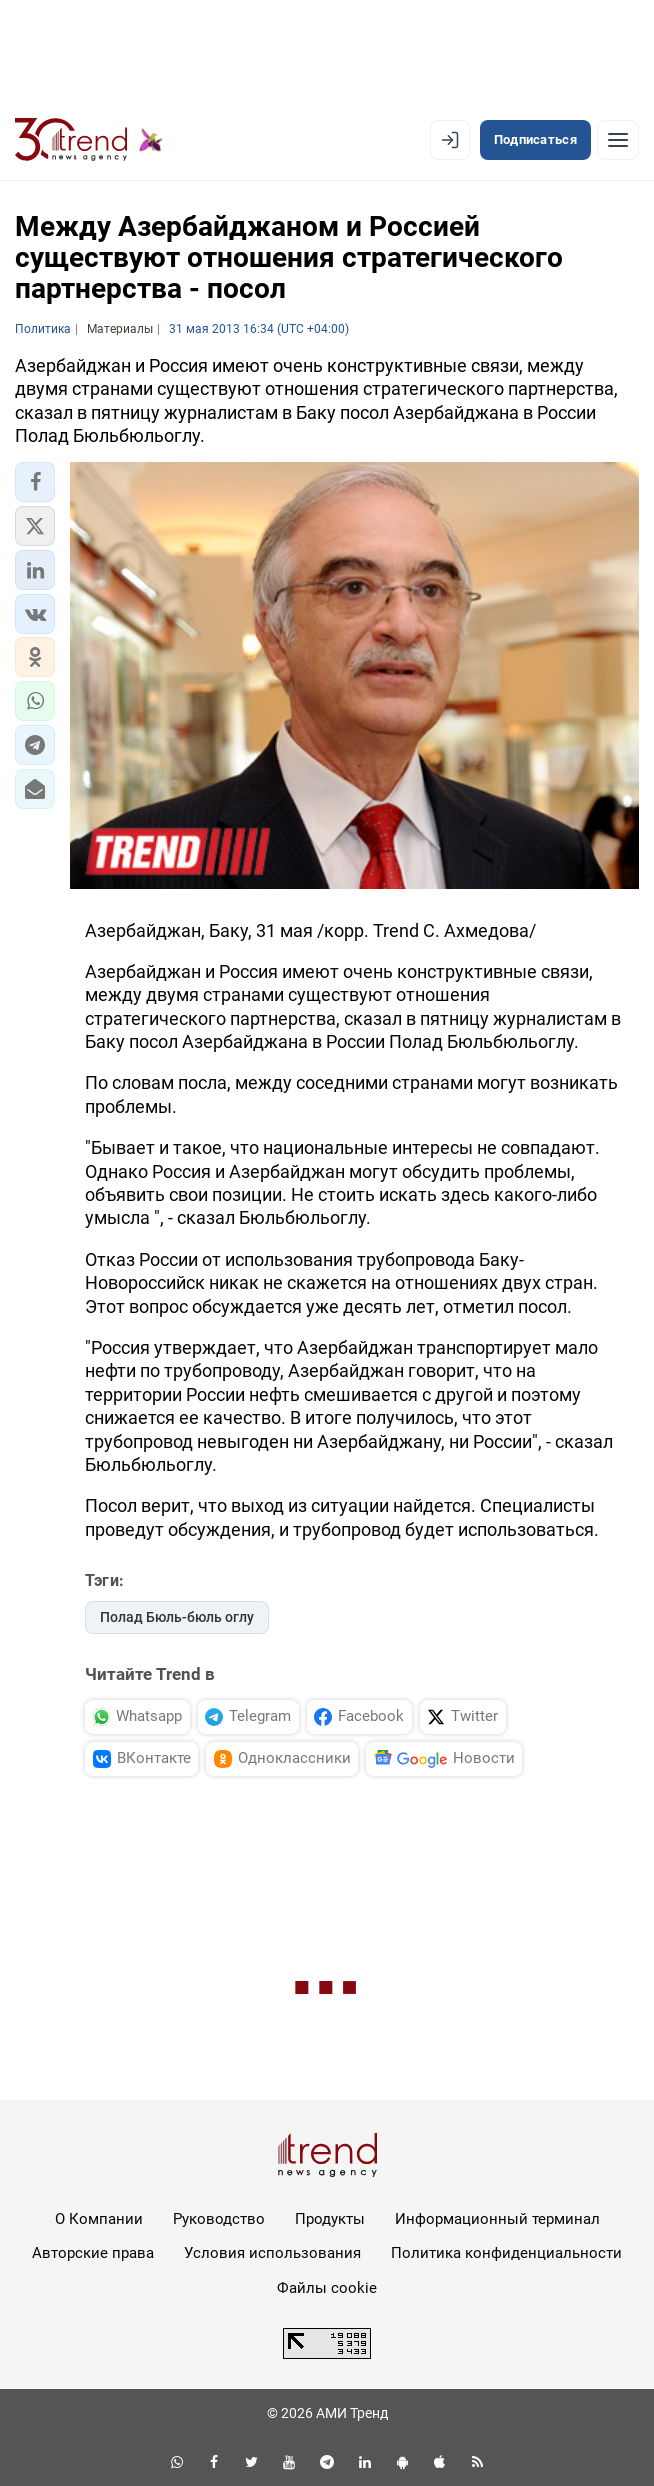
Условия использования (272, 2253)
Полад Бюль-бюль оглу (177, 1617)
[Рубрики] (618, 140)
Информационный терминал (497, 2219)
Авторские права (93, 2253)
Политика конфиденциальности (506, 2253)
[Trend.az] (89, 140)
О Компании (99, 2219)
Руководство (219, 2219)
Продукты (330, 2219)
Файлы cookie (327, 2288)
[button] (35, 482)
